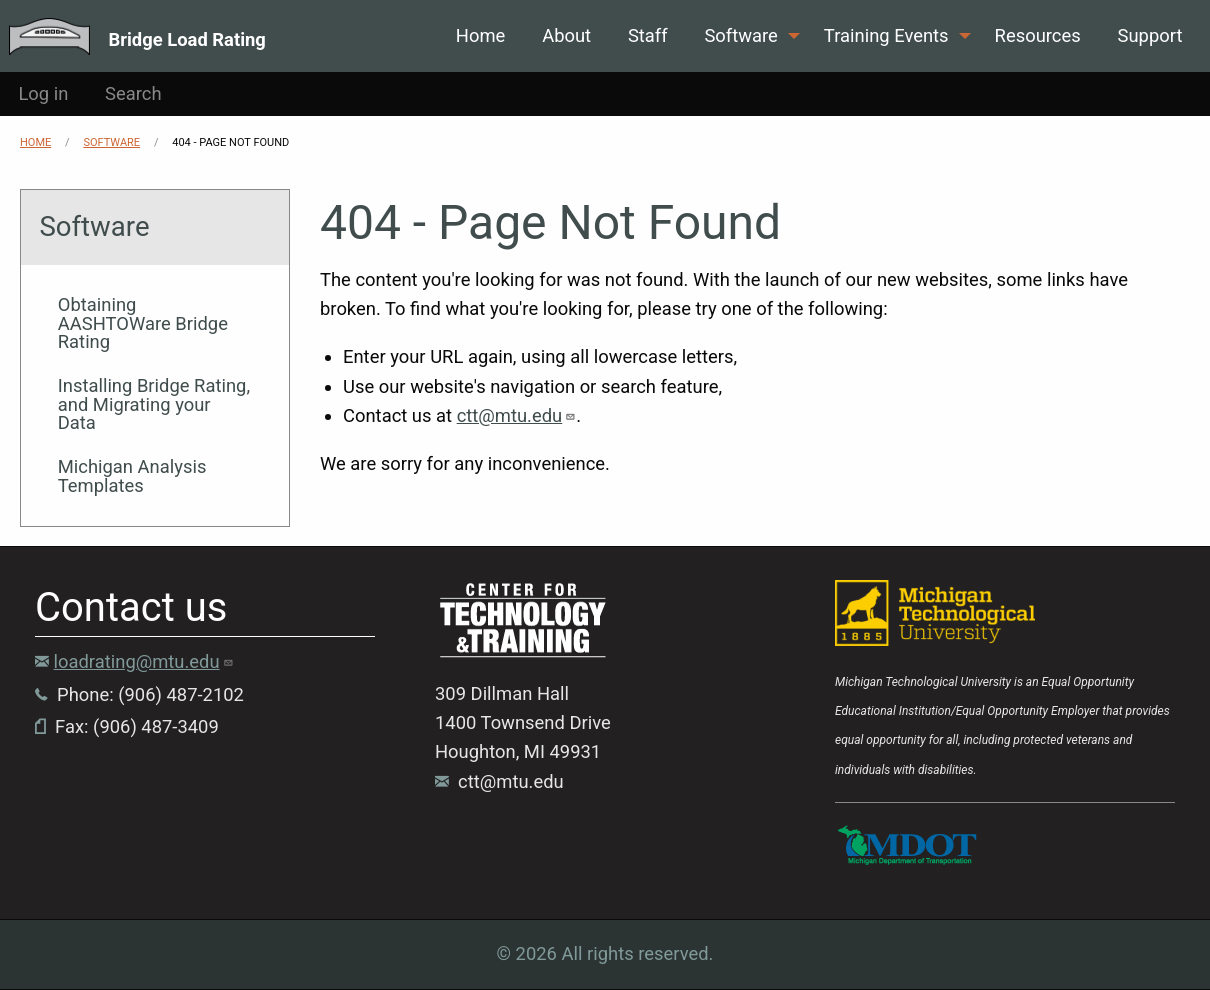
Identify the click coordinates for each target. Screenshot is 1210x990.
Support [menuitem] (1150, 35)
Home (35, 142)
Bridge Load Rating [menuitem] (187, 39)
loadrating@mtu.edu (144, 661)
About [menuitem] (566, 35)
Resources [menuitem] (1038, 35)
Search (133, 93)
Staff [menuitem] (648, 35)
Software (111, 142)
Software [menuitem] (740, 35)
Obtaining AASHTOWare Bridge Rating (143, 323)
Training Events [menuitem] (886, 35)
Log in (43, 93)
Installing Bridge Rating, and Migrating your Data (154, 404)
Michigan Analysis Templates (132, 475)
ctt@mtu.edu (517, 415)
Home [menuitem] (481, 35)
